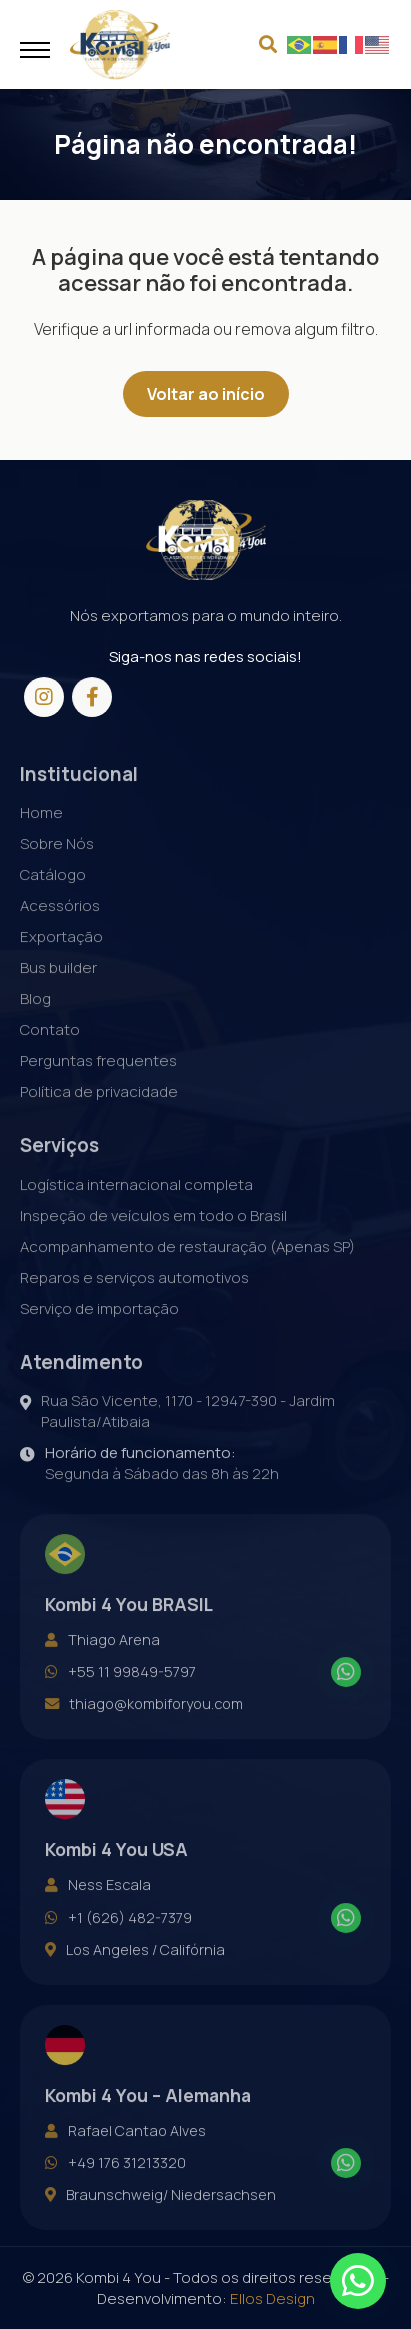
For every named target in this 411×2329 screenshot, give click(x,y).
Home (41, 835)
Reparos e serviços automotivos (134, 1300)
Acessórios (60, 928)
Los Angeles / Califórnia (135, 1973)
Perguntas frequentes (98, 1083)
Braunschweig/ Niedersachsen (160, 2218)
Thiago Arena (102, 1663)
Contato (50, 1052)
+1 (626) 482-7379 (118, 1941)
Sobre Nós (57, 866)
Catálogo (53, 897)
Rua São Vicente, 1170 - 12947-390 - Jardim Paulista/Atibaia (177, 1434)
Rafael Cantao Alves (125, 2154)
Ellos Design (272, 2298)
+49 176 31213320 (115, 2186)
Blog (35, 1021)
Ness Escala (98, 1908)
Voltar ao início (206, 394)
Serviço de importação (99, 1331)
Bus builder (58, 990)
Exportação (61, 959)
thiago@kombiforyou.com (144, 1727)
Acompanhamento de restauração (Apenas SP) (187, 1269)
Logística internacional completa (136, 1207)
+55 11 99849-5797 (120, 1695)
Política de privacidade (99, 1114)
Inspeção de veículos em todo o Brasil (153, 1238)
